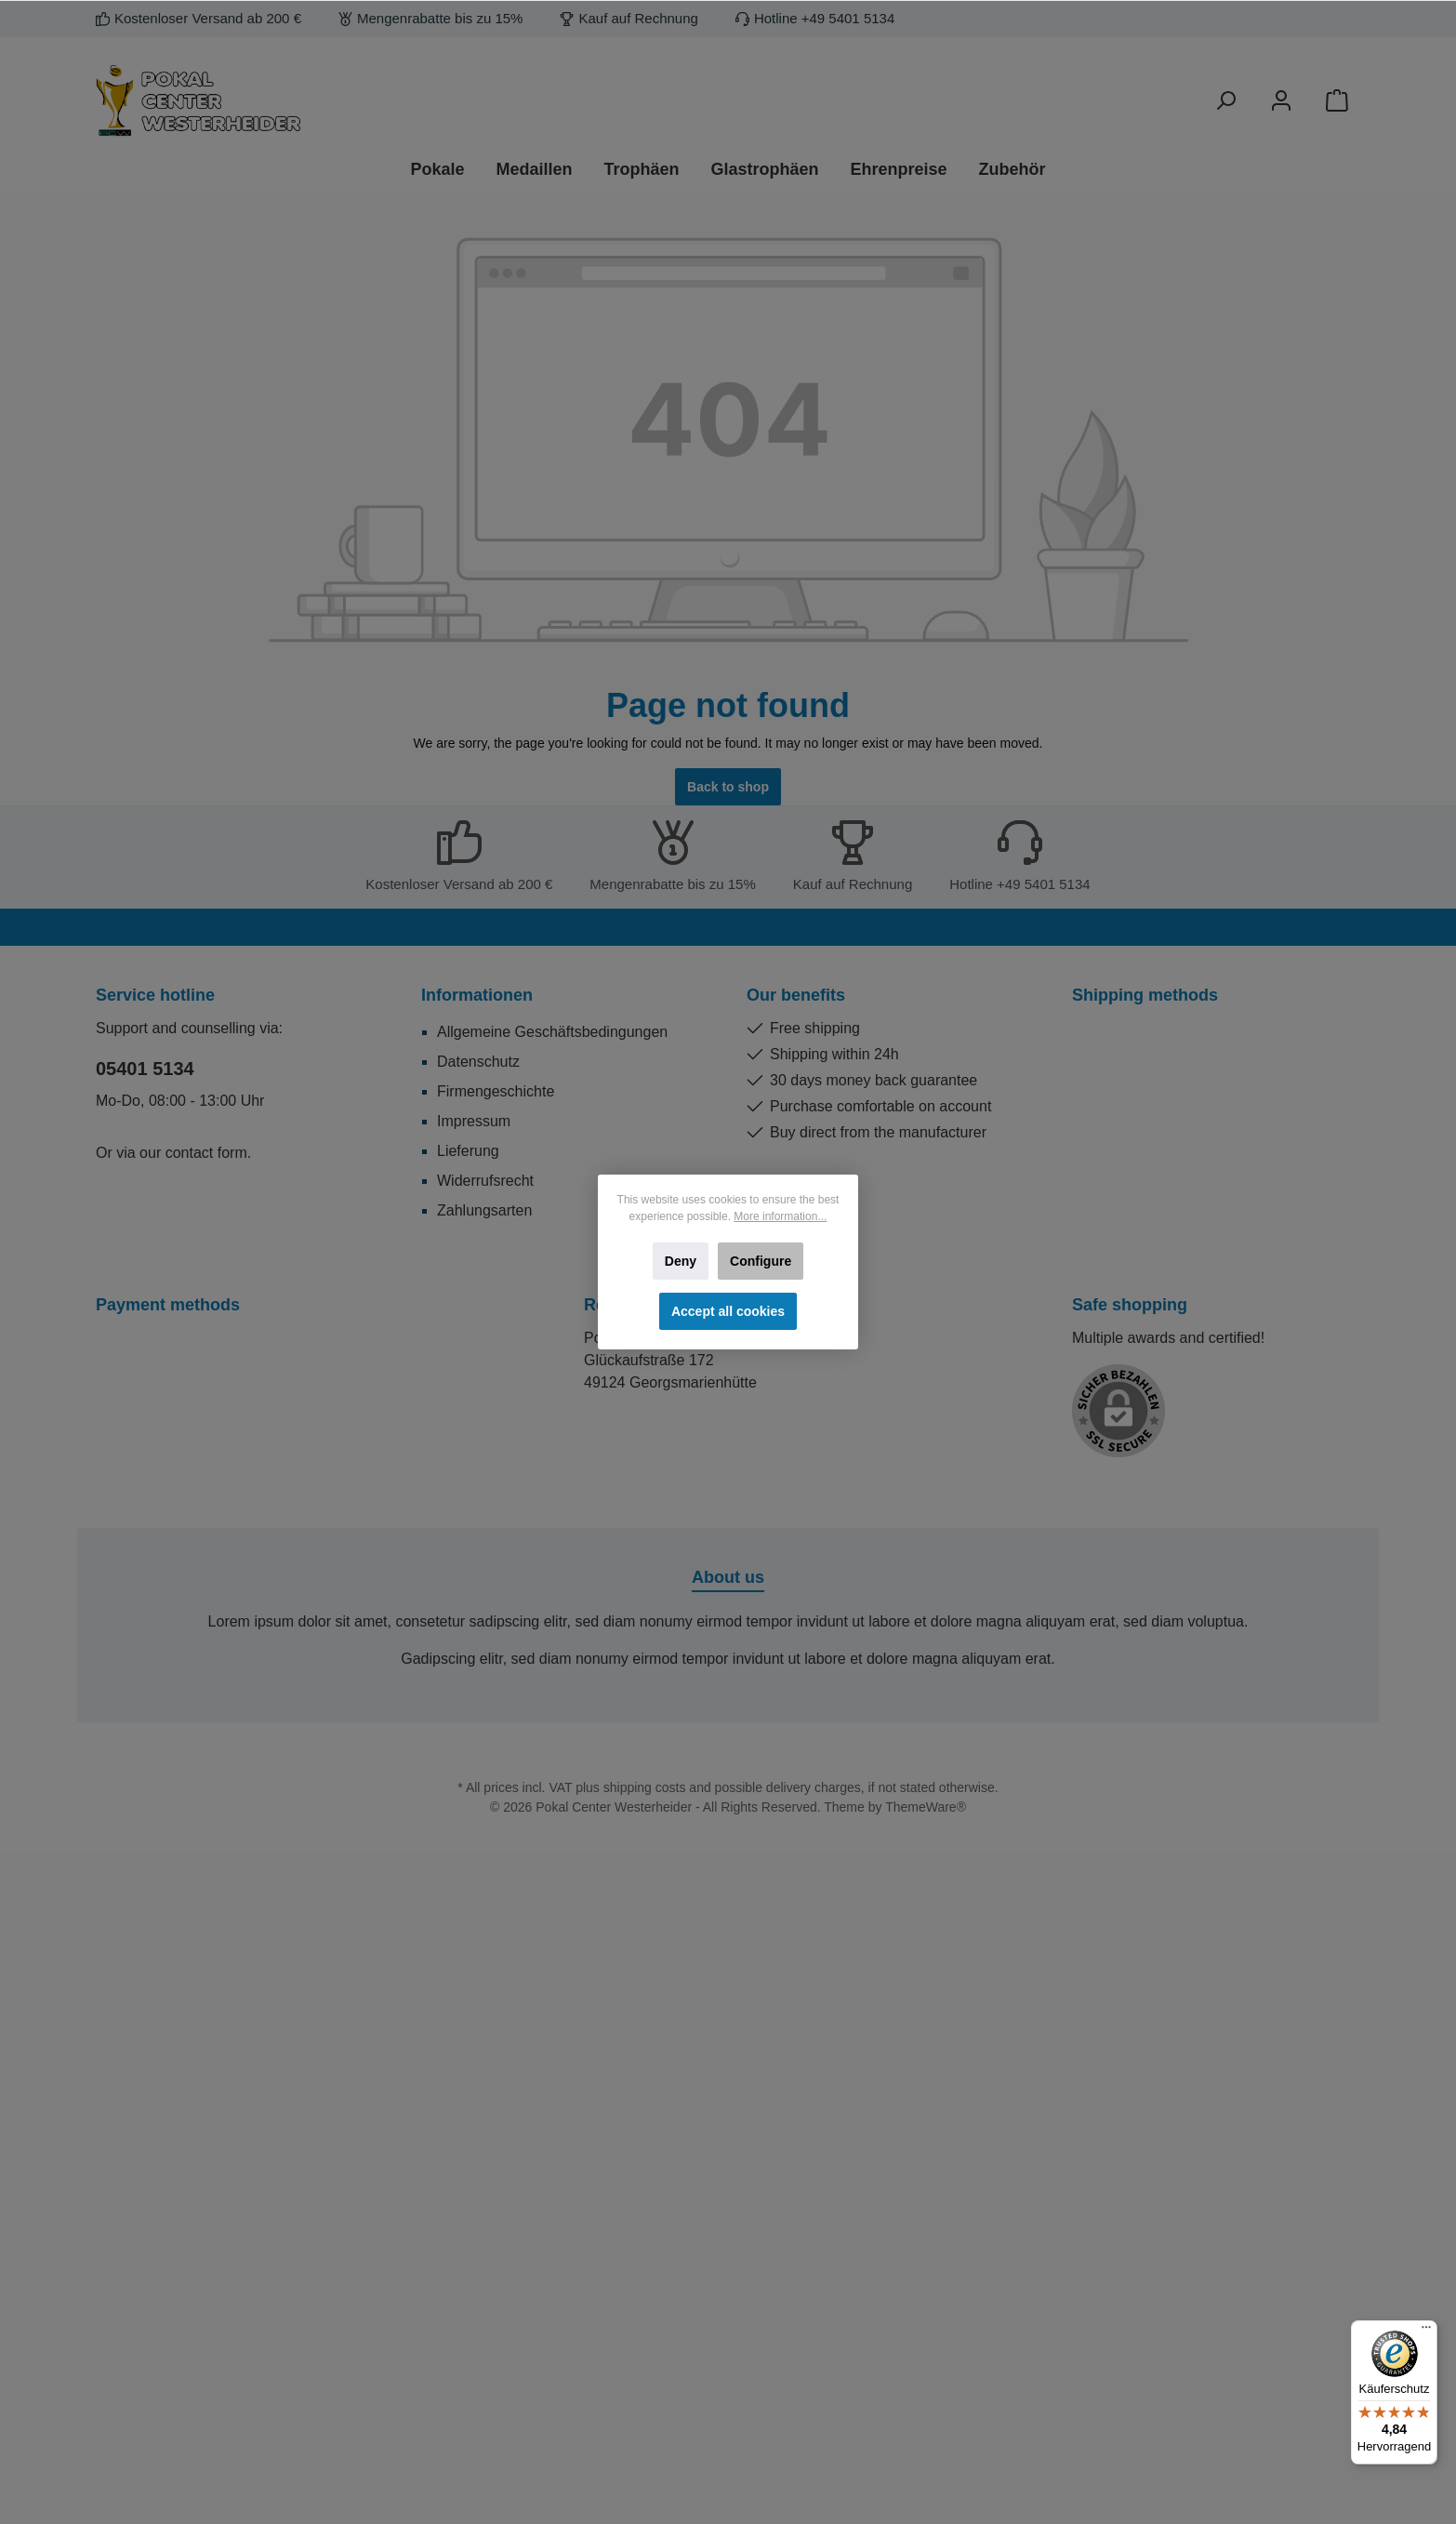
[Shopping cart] (1337, 101)
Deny (680, 1261)
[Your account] (1281, 101)
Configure (760, 1261)
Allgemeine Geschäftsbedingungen (552, 1032)
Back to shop (728, 786)
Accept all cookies (728, 1311)
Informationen (477, 995)
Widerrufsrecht (485, 1181)
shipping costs (644, 1787)
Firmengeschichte (495, 1091)
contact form (206, 1153)
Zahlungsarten (484, 1210)
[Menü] (1426, 2331)
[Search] (1225, 101)
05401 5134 (145, 1068)
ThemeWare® (925, 1807)
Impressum (473, 1121)
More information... (780, 1216)
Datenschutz (478, 1061)
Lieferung (468, 1151)
